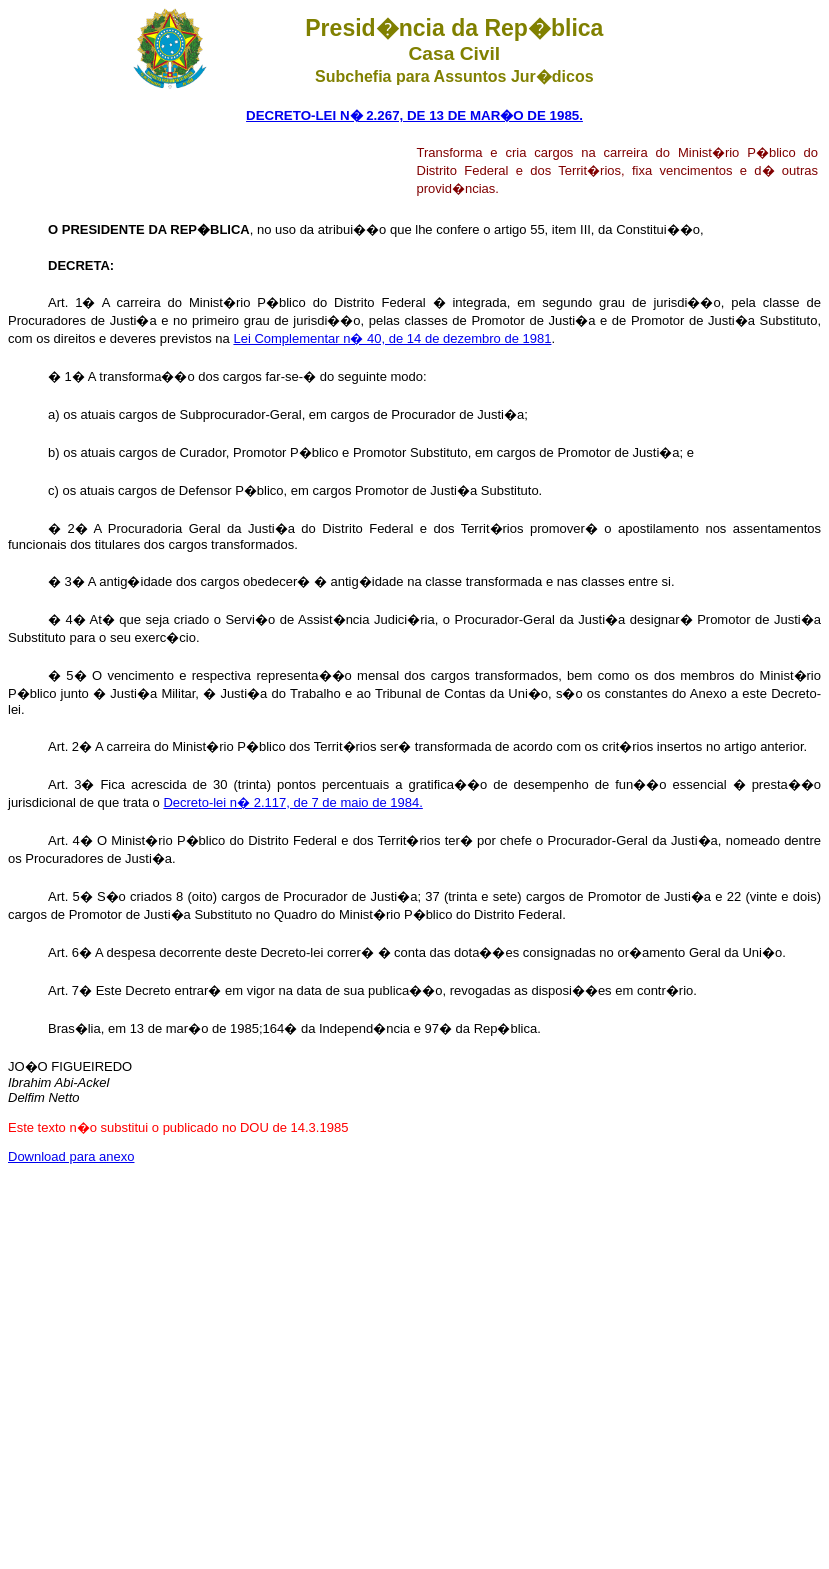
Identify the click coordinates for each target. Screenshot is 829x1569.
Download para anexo (71, 1156)
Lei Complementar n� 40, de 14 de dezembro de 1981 (392, 338)
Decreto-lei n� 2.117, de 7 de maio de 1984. (292, 802)
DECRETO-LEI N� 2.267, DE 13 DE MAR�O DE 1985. (414, 115)
